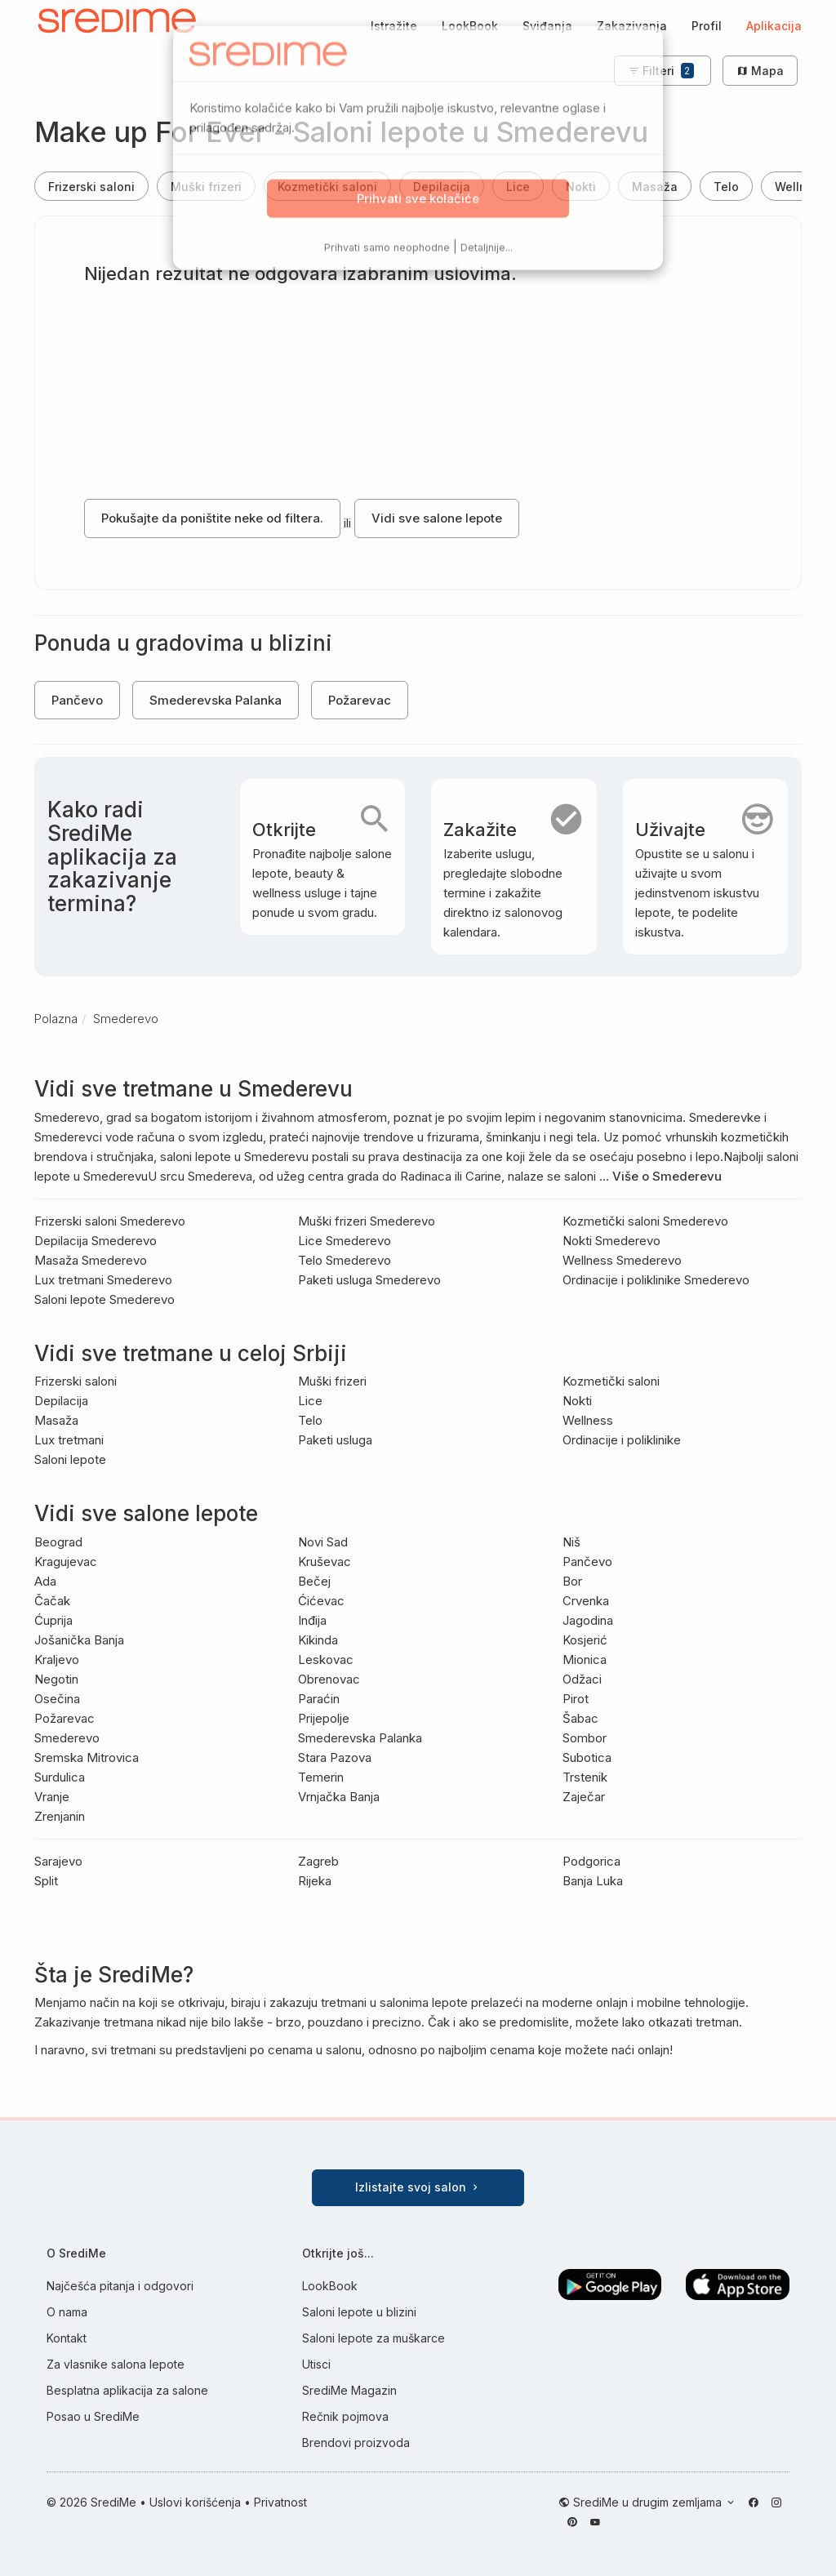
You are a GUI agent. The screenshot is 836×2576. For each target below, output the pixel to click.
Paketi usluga (335, 1440)
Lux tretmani (69, 1440)
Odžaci (582, 1679)
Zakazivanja (632, 26)
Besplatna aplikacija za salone (127, 2390)
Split (46, 1881)
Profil (706, 26)
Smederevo (67, 1738)
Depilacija (441, 187)
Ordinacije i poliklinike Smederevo (656, 1280)
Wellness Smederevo (622, 1260)
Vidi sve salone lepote (436, 518)
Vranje (51, 1796)
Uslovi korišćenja (195, 2502)
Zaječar (584, 1796)
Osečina (57, 1698)
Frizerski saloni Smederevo (109, 1221)
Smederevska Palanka (215, 700)
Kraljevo (56, 1659)
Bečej (314, 1581)
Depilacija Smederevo (95, 1240)
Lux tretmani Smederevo (103, 1280)
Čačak (52, 1600)
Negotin (56, 1679)
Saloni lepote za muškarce (373, 2338)
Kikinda (318, 1640)
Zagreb (318, 1861)
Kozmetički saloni (327, 187)
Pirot (576, 1698)
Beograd (58, 1542)
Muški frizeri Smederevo (366, 1221)
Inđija (312, 1620)
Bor (572, 1581)
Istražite (394, 26)
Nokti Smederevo (611, 1240)
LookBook (470, 26)
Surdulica (59, 1777)
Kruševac (324, 1561)
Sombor (585, 1738)
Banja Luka (593, 1881)
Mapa (760, 71)
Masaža (655, 187)
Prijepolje (323, 1718)
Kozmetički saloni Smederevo (645, 1221)
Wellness (588, 1420)
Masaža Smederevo (90, 1260)
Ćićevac (321, 1600)
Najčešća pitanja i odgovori (120, 2286)
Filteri (661, 71)
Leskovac (326, 1659)
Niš (571, 1542)
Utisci (316, 2364)
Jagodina (588, 1620)
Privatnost (280, 2502)
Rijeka (314, 1881)
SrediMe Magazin (349, 2390)
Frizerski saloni (91, 187)
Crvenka (586, 1600)
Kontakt (67, 2338)
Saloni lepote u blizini (359, 2312)
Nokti (581, 187)
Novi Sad (323, 1542)
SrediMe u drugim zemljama (649, 2502)
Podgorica (591, 1861)
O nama (67, 2312)
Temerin (321, 1777)
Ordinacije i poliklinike (622, 1440)
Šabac (580, 1718)
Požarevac (359, 700)
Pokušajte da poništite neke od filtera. (212, 518)
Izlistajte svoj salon (418, 2187)
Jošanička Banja (79, 1640)
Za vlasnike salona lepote (116, 2364)
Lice (518, 187)
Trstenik (585, 1777)
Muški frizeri (206, 187)
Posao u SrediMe (93, 2416)
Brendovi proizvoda (356, 2442)
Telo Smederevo (344, 1260)
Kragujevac (65, 1561)
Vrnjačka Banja (339, 1796)
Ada (45, 1581)
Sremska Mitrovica (86, 1757)
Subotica (587, 1757)
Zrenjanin (59, 1816)
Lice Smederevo (344, 1240)
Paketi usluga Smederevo (369, 1280)
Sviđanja (547, 26)
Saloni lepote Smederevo (104, 1299)
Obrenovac (329, 1679)
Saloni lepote (70, 1459)
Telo (726, 187)
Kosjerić (585, 1640)
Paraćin (319, 1698)
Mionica (585, 1659)
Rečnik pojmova (345, 2416)
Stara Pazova (334, 1757)
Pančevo (77, 700)
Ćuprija (53, 1620)
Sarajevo (58, 1861)
